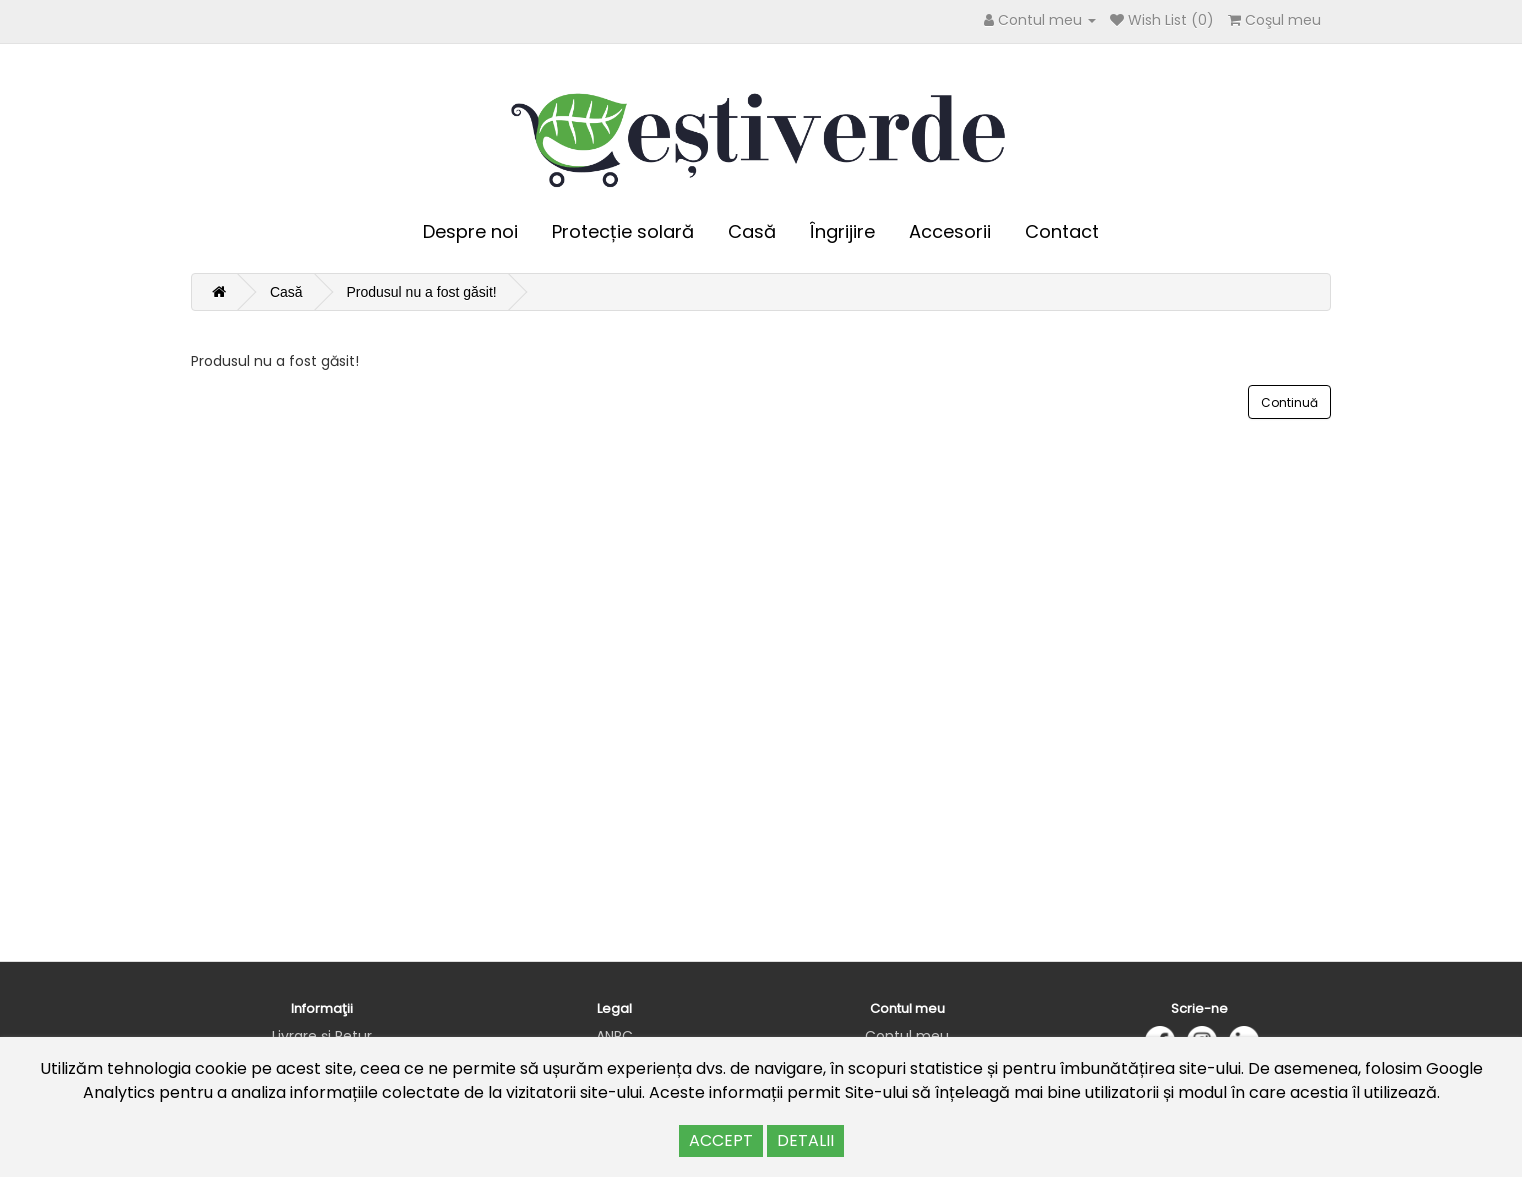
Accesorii (950, 231)
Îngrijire (842, 231)
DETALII (805, 1140)
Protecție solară (623, 231)
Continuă (1289, 402)
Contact (1062, 231)
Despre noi (470, 231)
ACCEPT (721, 1140)
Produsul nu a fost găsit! (421, 292)
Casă (752, 231)
